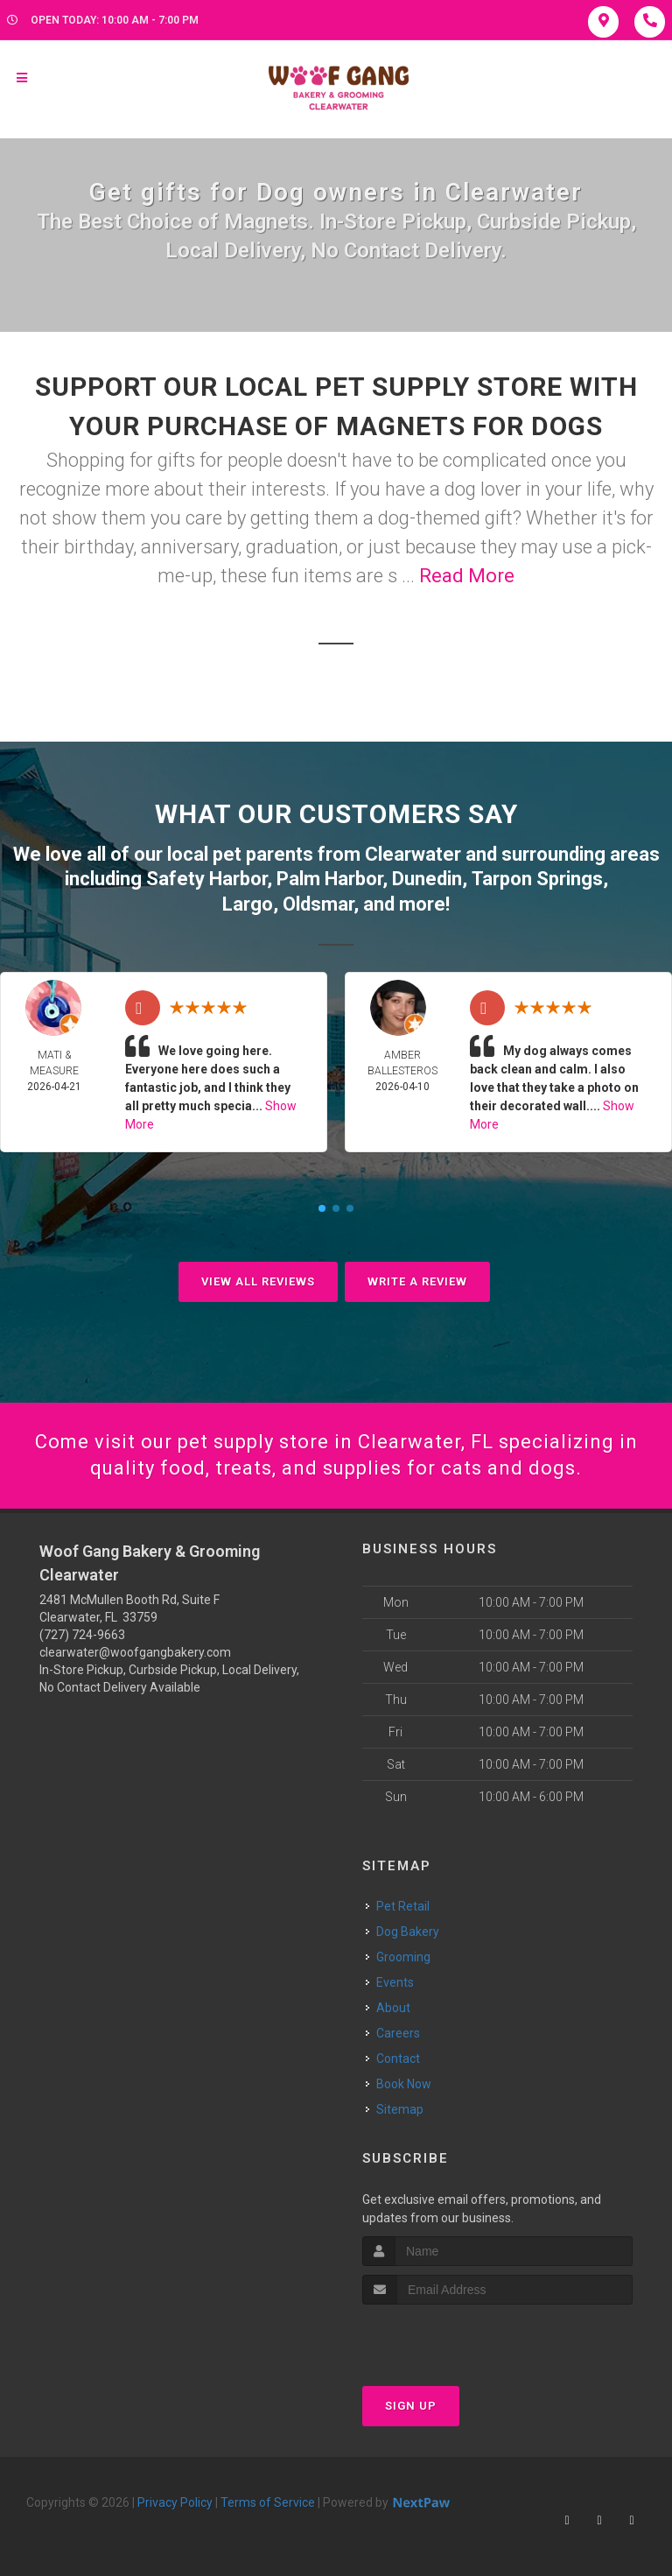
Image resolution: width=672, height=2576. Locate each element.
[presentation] (455, 2337)
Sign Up (411, 2405)
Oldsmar (318, 904)
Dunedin (427, 879)
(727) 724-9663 (82, 1635)
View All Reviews (258, 1281)
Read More (466, 576)
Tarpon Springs (537, 879)
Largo (247, 904)
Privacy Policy (175, 2502)
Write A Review (417, 1281)
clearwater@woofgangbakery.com (135, 1652)
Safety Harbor (206, 879)
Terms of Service (267, 2502)
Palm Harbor (329, 879)
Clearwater (413, 854)
